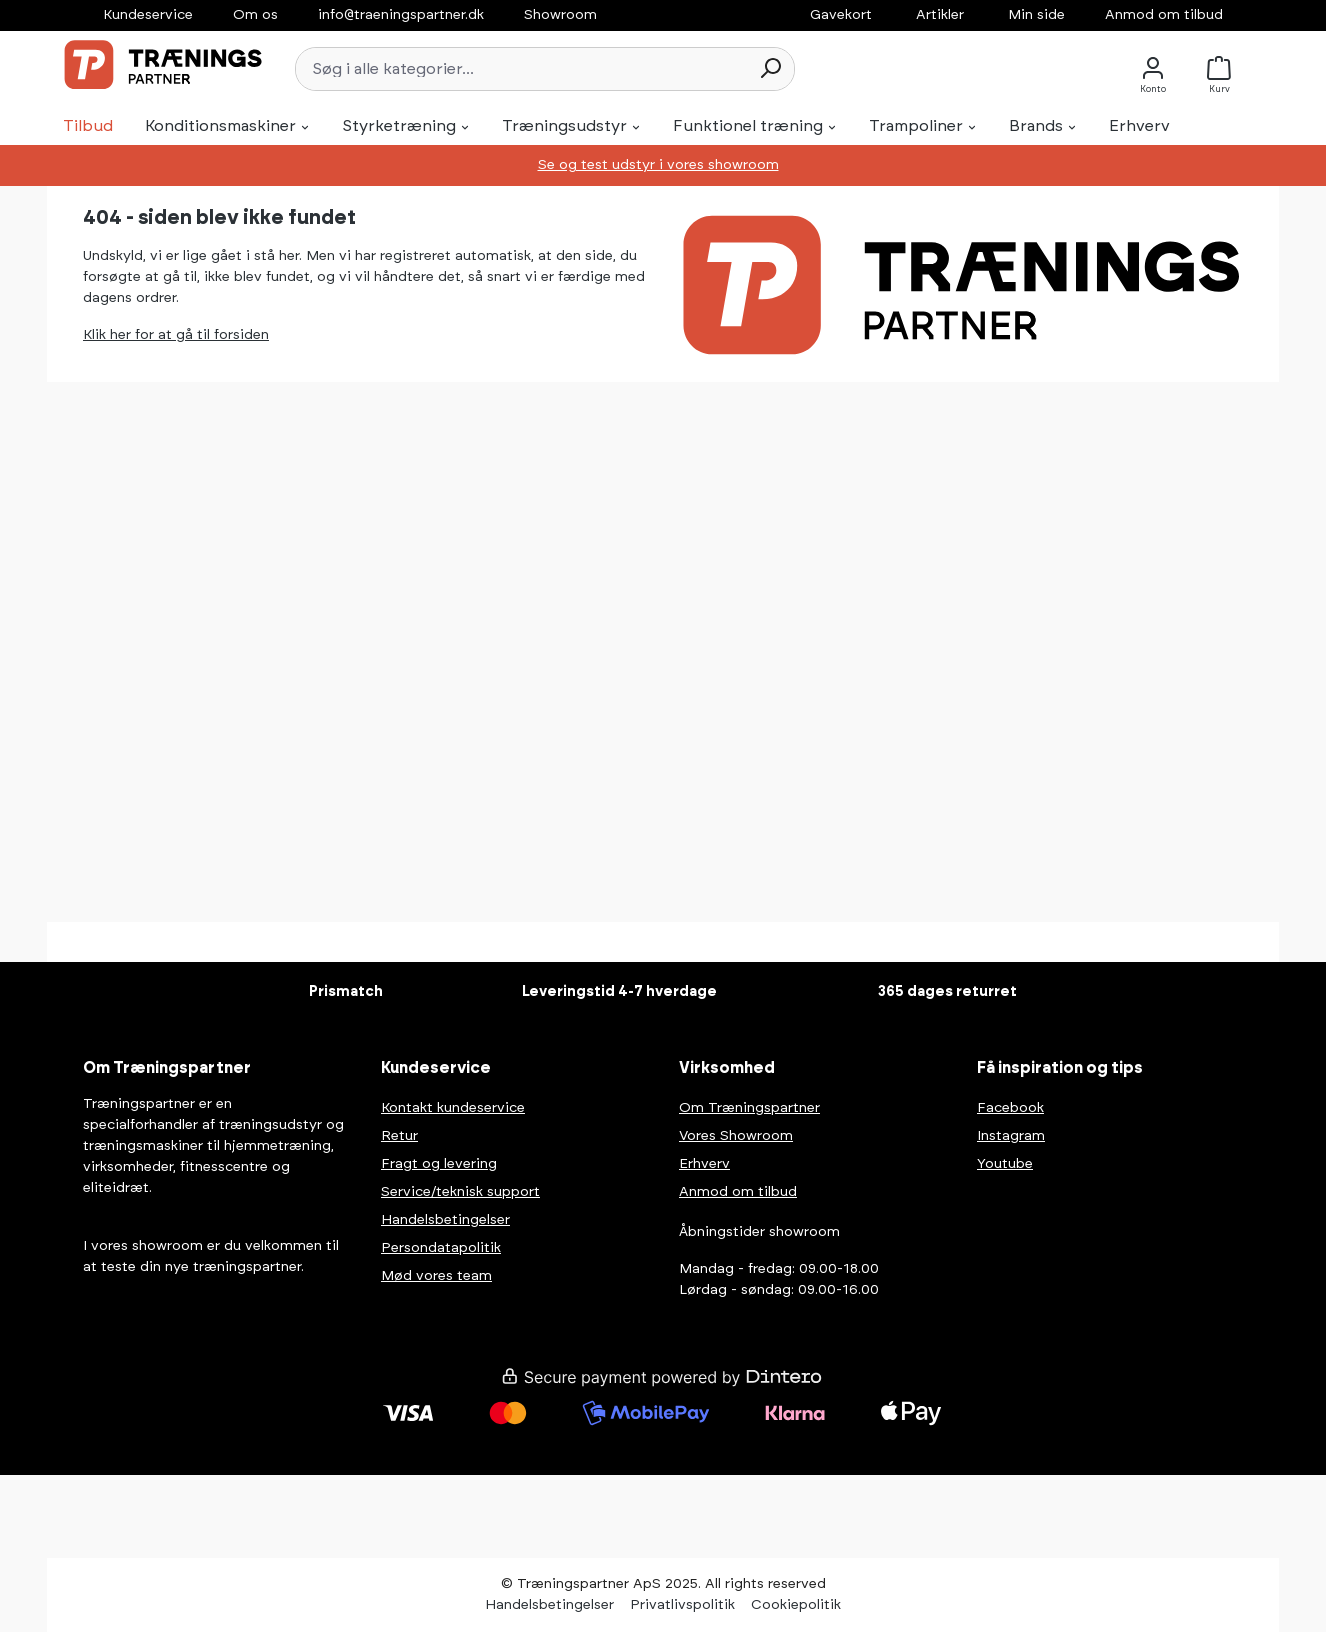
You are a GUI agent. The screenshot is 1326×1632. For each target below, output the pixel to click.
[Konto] (1153, 68)
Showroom (560, 15)
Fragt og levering (439, 1164)
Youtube (1005, 1164)
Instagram (1011, 1136)
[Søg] (770, 69)
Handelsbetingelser (445, 1220)
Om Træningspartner (749, 1108)
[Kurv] (1224, 68)
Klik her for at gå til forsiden (176, 335)
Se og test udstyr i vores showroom (658, 165)
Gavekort (841, 15)
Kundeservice (148, 15)
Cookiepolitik (796, 1605)
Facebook (1010, 1108)
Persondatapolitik (441, 1248)
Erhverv (704, 1164)
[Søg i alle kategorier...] (521, 69)
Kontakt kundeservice (453, 1108)
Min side (1036, 15)
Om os (255, 15)
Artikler (940, 15)
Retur (399, 1136)
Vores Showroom (736, 1136)
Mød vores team (436, 1276)
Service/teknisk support (460, 1192)
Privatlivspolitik (682, 1605)
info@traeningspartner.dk (401, 15)
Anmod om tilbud (1164, 15)
